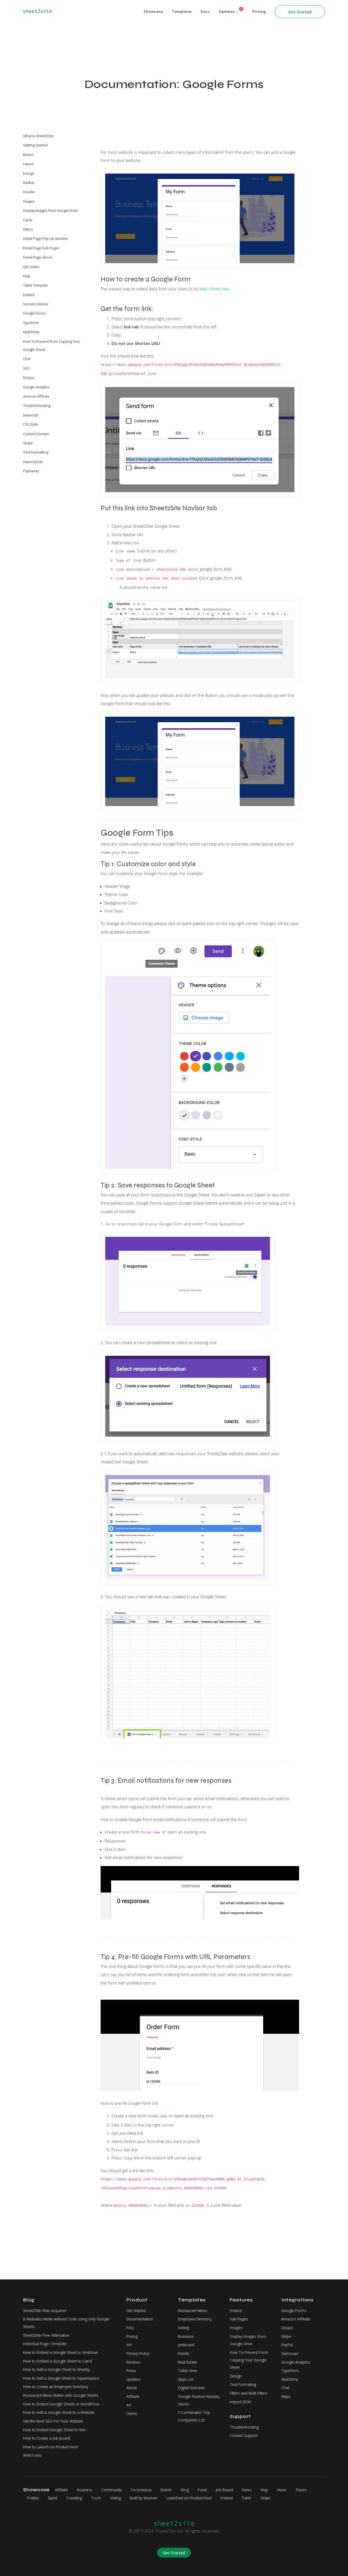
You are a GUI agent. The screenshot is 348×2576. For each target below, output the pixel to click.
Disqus (29, 377)
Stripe (28, 443)
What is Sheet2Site (38, 135)
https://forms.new (215, 288)
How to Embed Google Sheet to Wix (57, 2427)
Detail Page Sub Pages (41, 248)
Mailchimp (31, 331)
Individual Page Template (47, 2333)
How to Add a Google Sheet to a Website (62, 2408)
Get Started (300, 11)
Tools (125, 2498)
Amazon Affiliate (36, 396)
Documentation (140, 2307)
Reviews (134, 2353)
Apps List (186, 2372)
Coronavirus (147, 2489)
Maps (286, 2390)
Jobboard (186, 2335)
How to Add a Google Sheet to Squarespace (64, 2371)
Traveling (101, 2498)
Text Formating (244, 2378)
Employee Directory (197, 2307)
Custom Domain (36, 433)
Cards (28, 220)
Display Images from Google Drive (50, 210)
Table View (188, 2363)
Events (184, 2344)
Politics (56, 2498)
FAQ (130, 2316)
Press (132, 2363)
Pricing (259, 11)
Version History (35, 303)
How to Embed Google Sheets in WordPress (65, 2399)
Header (29, 191)
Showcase (147, 11)
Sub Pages (240, 2307)
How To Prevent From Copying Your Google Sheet (51, 345)
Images (29, 201)
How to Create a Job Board (48, 2436)
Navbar (29, 182)
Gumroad (290, 2344)
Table (289, 2498)
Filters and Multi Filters (251, 2387)
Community (116, 2489)
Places (33, 2498)
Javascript (30, 415)
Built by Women (176, 2498)
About (132, 2381)
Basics (28, 154)
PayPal (287, 2335)
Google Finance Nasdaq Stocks (192, 2395)
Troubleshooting (36, 405)
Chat (26, 358)
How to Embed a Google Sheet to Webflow (64, 2343)
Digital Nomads (192, 2381)
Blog (195, 2489)
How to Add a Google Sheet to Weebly (59, 2361)
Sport (78, 2498)
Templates (177, 11)
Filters (28, 229)
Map (26, 275)
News (262, 2489)
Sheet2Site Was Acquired (46, 2297)
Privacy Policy (139, 2344)
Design (29, 173)
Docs (202, 11)
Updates (229, 10)
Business (186, 2325)
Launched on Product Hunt (226, 2498)
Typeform (31, 322)
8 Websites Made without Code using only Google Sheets (70, 2311)
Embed (29, 294)
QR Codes (31, 266)
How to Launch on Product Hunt (53, 2445)
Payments (31, 470)
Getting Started (35, 145)
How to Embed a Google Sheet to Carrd (60, 2352)
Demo (132, 2409)
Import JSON (33, 461)
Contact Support (245, 2432)
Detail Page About (37, 257)
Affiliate (133, 2390)
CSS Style (30, 424)
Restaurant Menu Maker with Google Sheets (64, 2389)
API (129, 2335)
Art (129, 2400)
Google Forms (34, 313)
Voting (184, 2316)
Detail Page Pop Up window (45, 238)
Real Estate (189, 2353)
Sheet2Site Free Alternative (49, 2324)
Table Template (35, 285)
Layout (28, 163)
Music (301, 2489)
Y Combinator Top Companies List (195, 2412)
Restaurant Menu (194, 2297)
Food (214, 2489)
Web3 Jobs (33, 2455)
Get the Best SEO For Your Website (57, 2417)
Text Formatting (35, 452)
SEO (26, 368)
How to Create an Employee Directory (59, 2380)
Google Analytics (36, 387)
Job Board (238, 2489)
